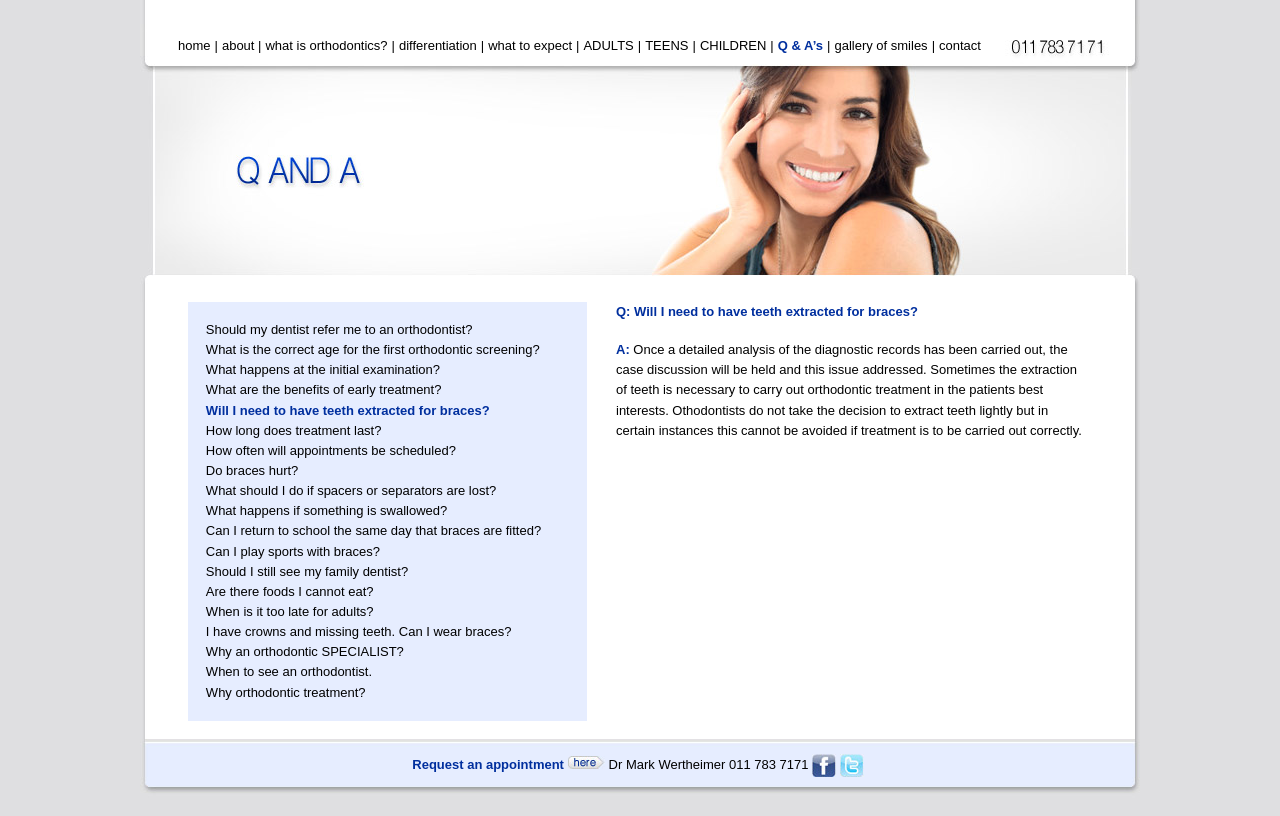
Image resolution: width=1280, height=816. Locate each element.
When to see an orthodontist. (289, 671)
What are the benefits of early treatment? (324, 389)
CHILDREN (733, 45)
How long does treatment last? (294, 430)
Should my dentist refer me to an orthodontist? (339, 329)
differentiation (438, 45)
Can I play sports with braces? (293, 551)
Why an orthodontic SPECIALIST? (305, 651)
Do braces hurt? (252, 470)
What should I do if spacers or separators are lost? (351, 490)
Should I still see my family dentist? (307, 571)
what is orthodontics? (326, 45)
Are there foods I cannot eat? (290, 591)
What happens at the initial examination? (323, 369)
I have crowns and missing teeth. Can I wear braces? (359, 631)
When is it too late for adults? (290, 611)
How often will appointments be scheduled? (331, 450)
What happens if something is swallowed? (326, 510)
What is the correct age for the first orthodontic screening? (373, 349)
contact (960, 45)
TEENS (666, 45)
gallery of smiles (880, 45)
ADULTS (608, 45)
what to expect (530, 45)
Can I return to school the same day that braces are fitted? (373, 530)
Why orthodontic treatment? (286, 692)
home (194, 45)
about (238, 45)
